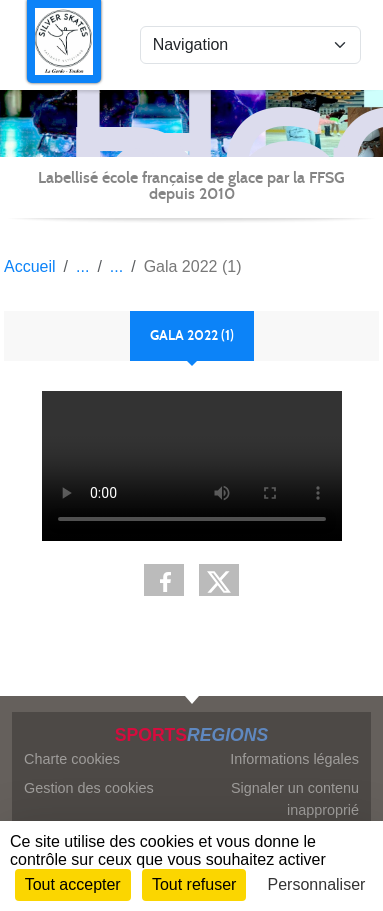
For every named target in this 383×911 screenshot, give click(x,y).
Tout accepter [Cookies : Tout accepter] (73, 884)
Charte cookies (72, 759)
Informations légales (294, 759)
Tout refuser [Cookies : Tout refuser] (194, 884)
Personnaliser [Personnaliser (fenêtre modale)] (317, 884)
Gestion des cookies (89, 788)
